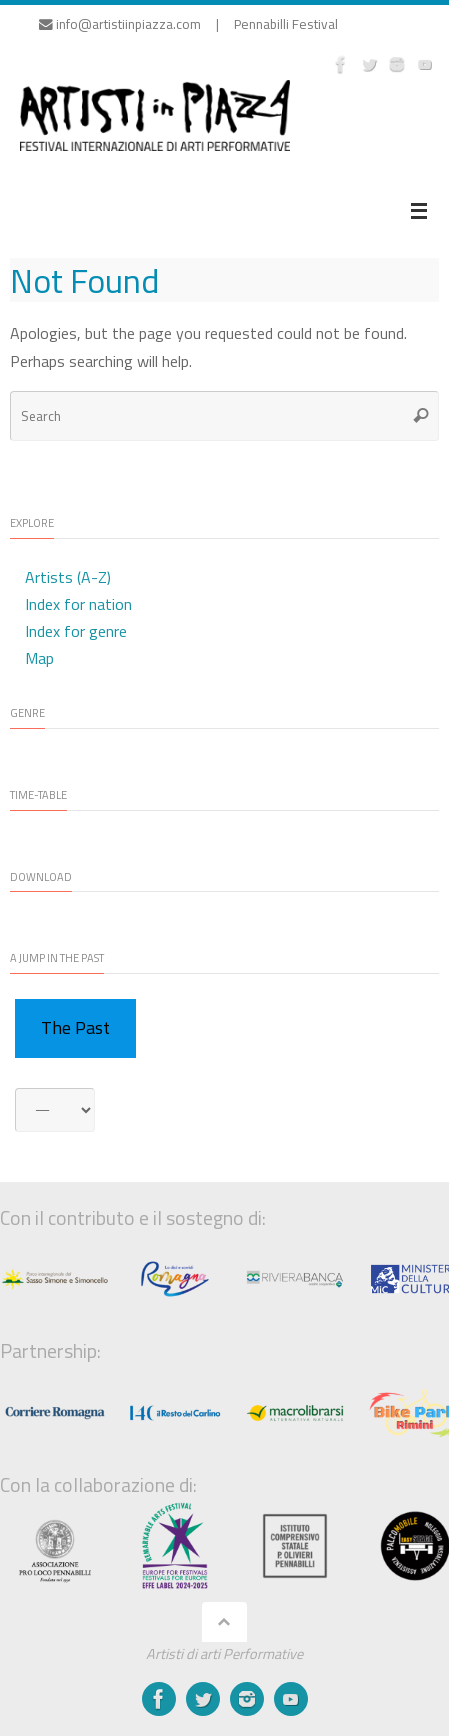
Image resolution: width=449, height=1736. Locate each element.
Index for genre (76, 631)
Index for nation (78, 604)
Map (39, 658)
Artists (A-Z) (68, 577)
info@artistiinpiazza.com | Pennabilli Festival (188, 24)
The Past (75, 1027)
